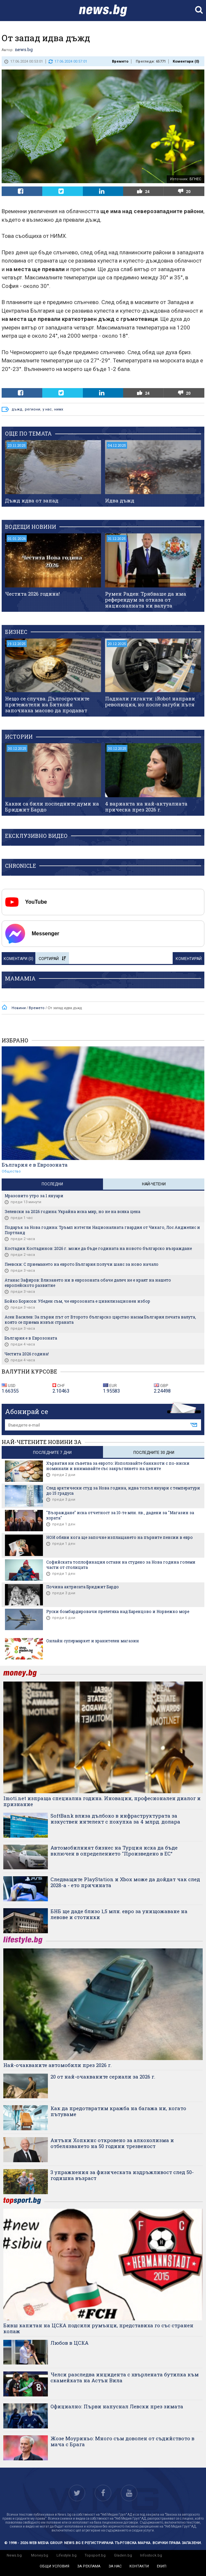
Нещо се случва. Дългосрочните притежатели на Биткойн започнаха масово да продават (47, 704)
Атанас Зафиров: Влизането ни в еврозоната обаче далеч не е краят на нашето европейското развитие (88, 1282)
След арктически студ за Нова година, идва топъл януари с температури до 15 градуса (123, 1490)
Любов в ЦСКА (69, 2343)
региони (32, 409)
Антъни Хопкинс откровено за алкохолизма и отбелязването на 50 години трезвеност (112, 2143)
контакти (139, 2566)
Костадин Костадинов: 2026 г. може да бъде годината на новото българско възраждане (98, 1248)
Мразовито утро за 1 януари (34, 1195)
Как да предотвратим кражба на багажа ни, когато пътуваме (118, 2111)
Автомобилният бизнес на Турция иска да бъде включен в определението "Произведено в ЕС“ (114, 1850)
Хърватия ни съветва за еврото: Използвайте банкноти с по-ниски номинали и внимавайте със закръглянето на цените (117, 1465)
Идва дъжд (119, 500)
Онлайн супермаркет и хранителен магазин (92, 1640)
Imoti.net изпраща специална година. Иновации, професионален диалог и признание (102, 1801)
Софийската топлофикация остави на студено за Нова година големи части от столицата (120, 1564)
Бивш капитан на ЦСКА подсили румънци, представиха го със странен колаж (98, 2328)
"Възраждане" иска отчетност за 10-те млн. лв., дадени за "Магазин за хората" (120, 1515)
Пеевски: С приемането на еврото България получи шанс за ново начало (81, 1264)
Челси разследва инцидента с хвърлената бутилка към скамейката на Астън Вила (125, 2377)
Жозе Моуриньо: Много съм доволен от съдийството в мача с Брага (122, 2441)
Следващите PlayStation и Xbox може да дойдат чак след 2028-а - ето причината (125, 1882)
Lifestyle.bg (66, 2555)
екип (161, 2566)
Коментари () (186, 61)
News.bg (14, 2555)
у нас (47, 409)
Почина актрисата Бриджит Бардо (82, 1586)
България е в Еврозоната (35, 1164)
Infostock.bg (151, 2555)
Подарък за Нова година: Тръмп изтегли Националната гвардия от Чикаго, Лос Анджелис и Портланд (102, 1230)
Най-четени (154, 1184)
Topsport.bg (95, 2555)
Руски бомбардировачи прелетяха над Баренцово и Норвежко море (117, 1611)
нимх (58, 409)
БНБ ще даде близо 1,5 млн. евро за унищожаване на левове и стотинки (119, 1914)
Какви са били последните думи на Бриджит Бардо (52, 806)
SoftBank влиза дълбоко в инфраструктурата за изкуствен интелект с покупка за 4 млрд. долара (115, 1819)
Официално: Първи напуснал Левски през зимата (117, 2406)
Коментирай (189, 958)
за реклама (88, 2566)
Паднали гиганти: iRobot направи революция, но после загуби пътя (150, 701)
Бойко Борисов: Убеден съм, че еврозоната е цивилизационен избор (77, 1301)
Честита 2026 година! (32, 594)
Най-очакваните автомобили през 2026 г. (57, 2065)
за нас (115, 2566)
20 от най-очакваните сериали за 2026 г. (103, 2077)
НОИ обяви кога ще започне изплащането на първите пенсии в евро (119, 1537)
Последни (52, 1184)
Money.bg (39, 2555)
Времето (120, 61)
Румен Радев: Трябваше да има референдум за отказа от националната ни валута (145, 600)
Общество (11, 1171)
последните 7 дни (52, 1452)
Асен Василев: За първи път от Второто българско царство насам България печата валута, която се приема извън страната (100, 1319)
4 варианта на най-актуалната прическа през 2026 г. (146, 806)
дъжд (17, 409)
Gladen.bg (123, 2555)
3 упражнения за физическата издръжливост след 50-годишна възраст (122, 2175)
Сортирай (52, 958)
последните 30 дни (153, 1452)
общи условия (54, 2566)
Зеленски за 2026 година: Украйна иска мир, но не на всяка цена (72, 1211)
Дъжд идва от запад (31, 500)
